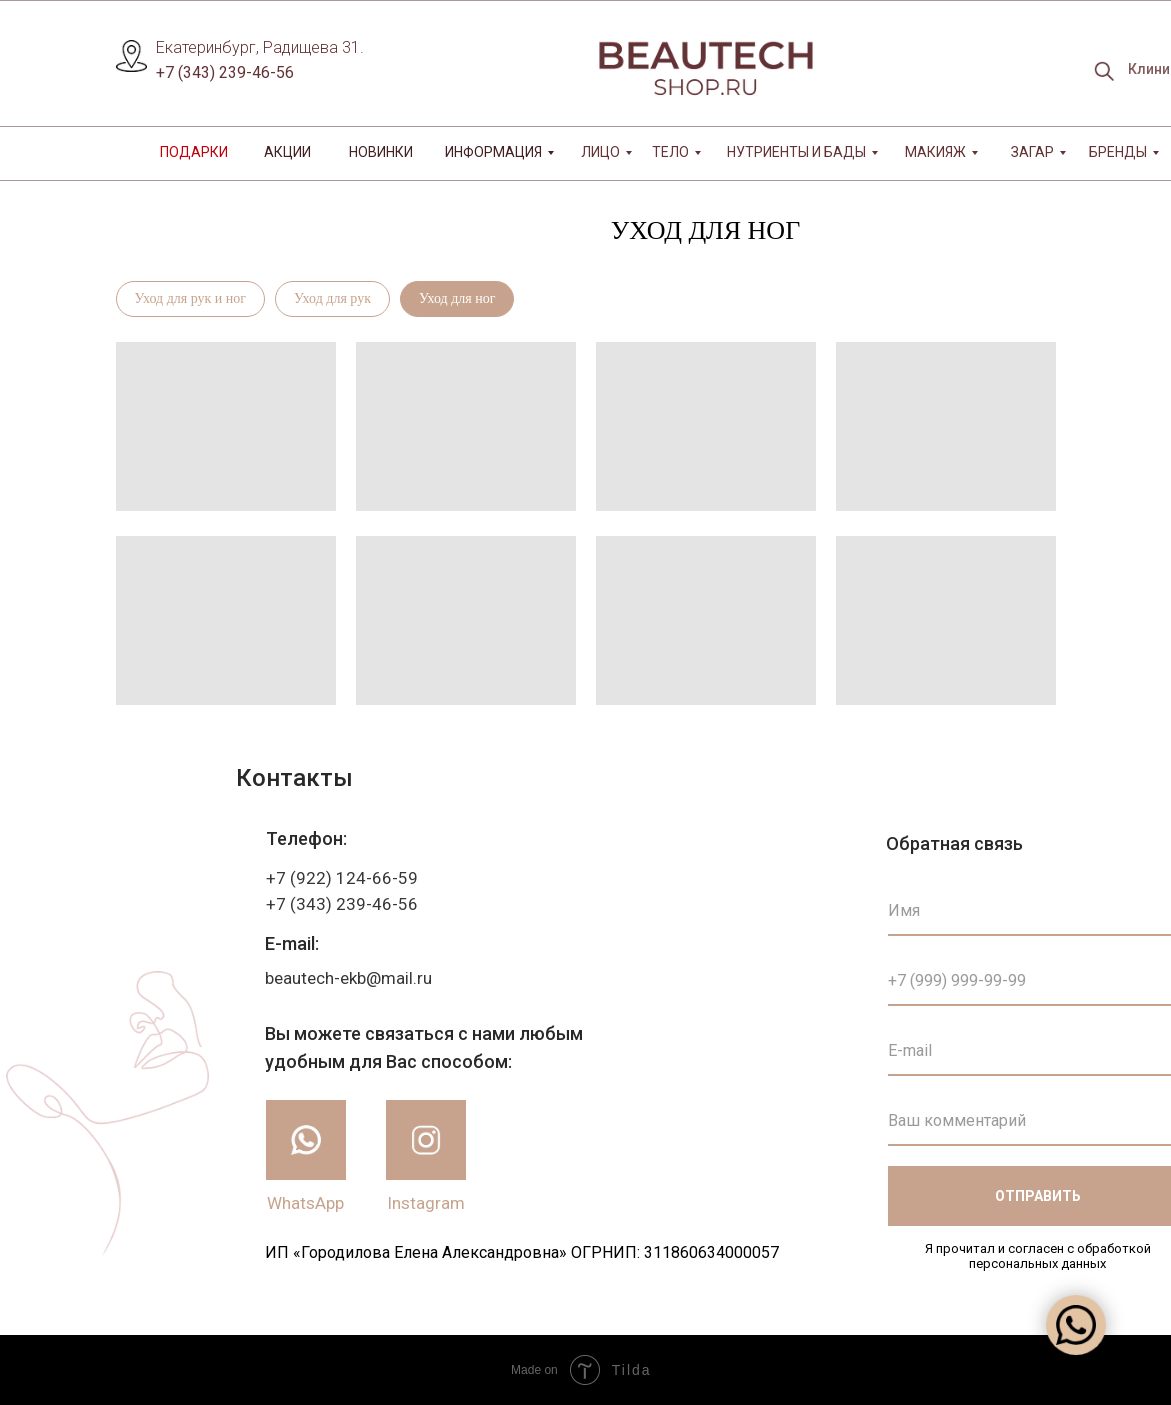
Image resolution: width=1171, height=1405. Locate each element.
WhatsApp (305, 1203)
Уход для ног (457, 298)
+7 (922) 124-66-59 (342, 878)
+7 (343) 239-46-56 (225, 72)
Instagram (426, 1203)
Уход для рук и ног (191, 298)
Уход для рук (332, 298)
